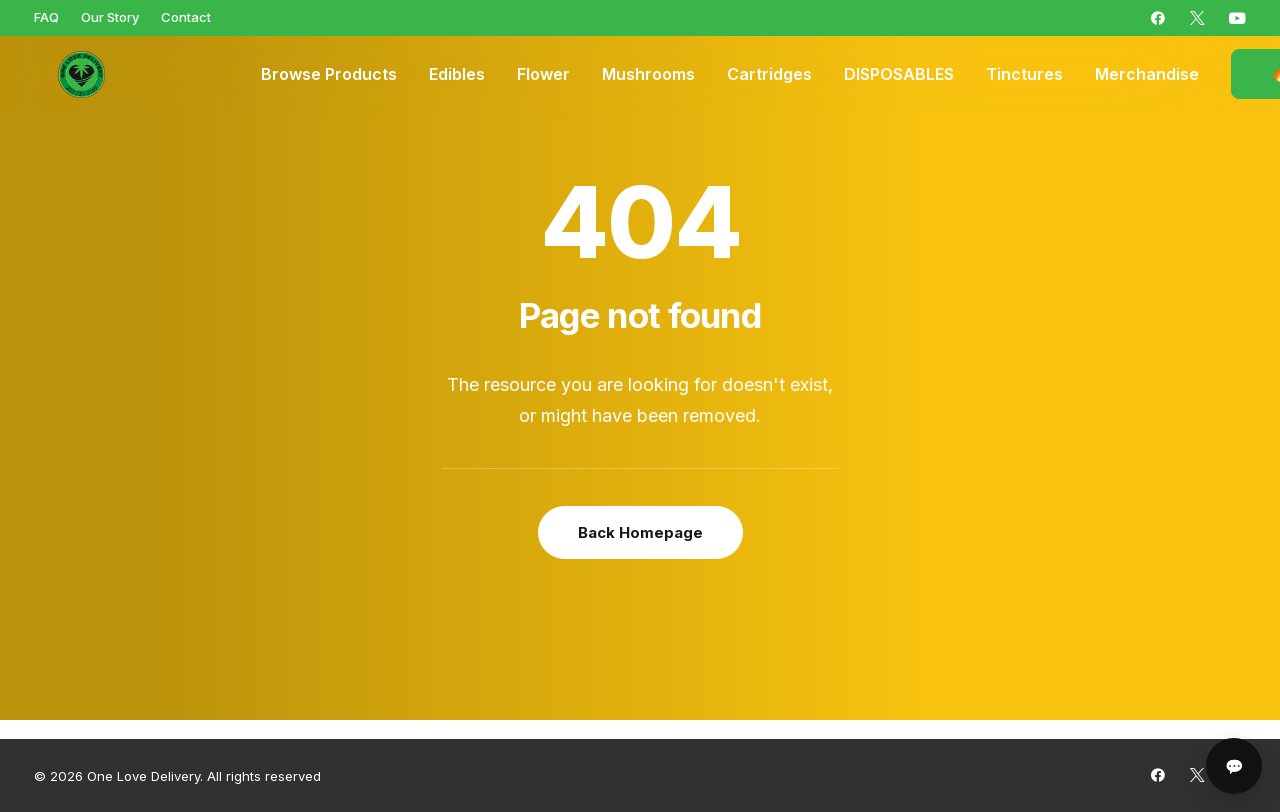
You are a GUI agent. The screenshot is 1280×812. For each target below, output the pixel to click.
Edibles (457, 75)
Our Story (110, 17)
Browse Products (329, 75)
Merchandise (1147, 75)
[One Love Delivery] (64, 75)
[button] (1158, 18)
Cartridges (769, 75)
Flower (543, 75)
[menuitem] (46, 17)
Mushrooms (648, 75)
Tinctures (1024, 75)
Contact (186, 17)
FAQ (46, 17)
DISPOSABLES (899, 75)
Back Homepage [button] (640, 532)
